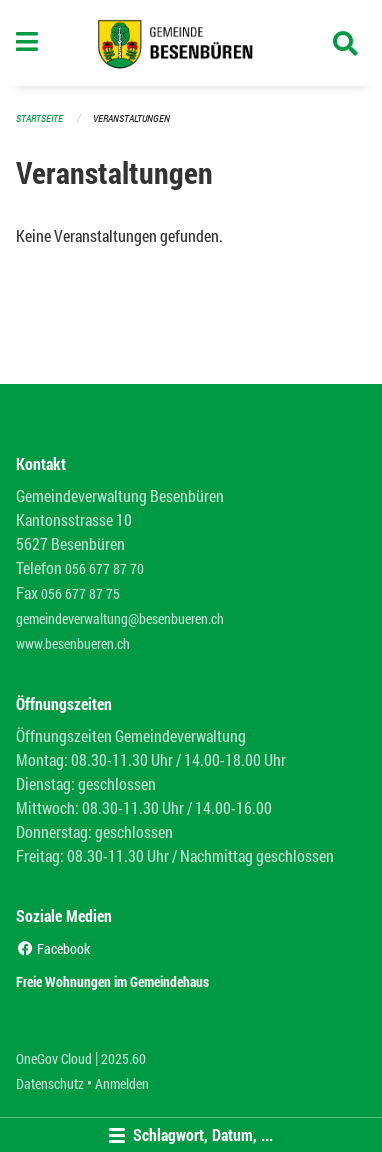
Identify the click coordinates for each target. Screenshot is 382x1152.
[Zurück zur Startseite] (190, 43)
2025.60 (123, 1058)
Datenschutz (50, 1083)
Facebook (53, 948)
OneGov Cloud (54, 1058)
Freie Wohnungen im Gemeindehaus (112, 981)
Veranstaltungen (131, 118)
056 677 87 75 (80, 593)
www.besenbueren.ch (73, 643)
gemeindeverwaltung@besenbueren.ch (120, 618)
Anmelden (122, 1083)
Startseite (39, 118)
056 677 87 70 (104, 568)
